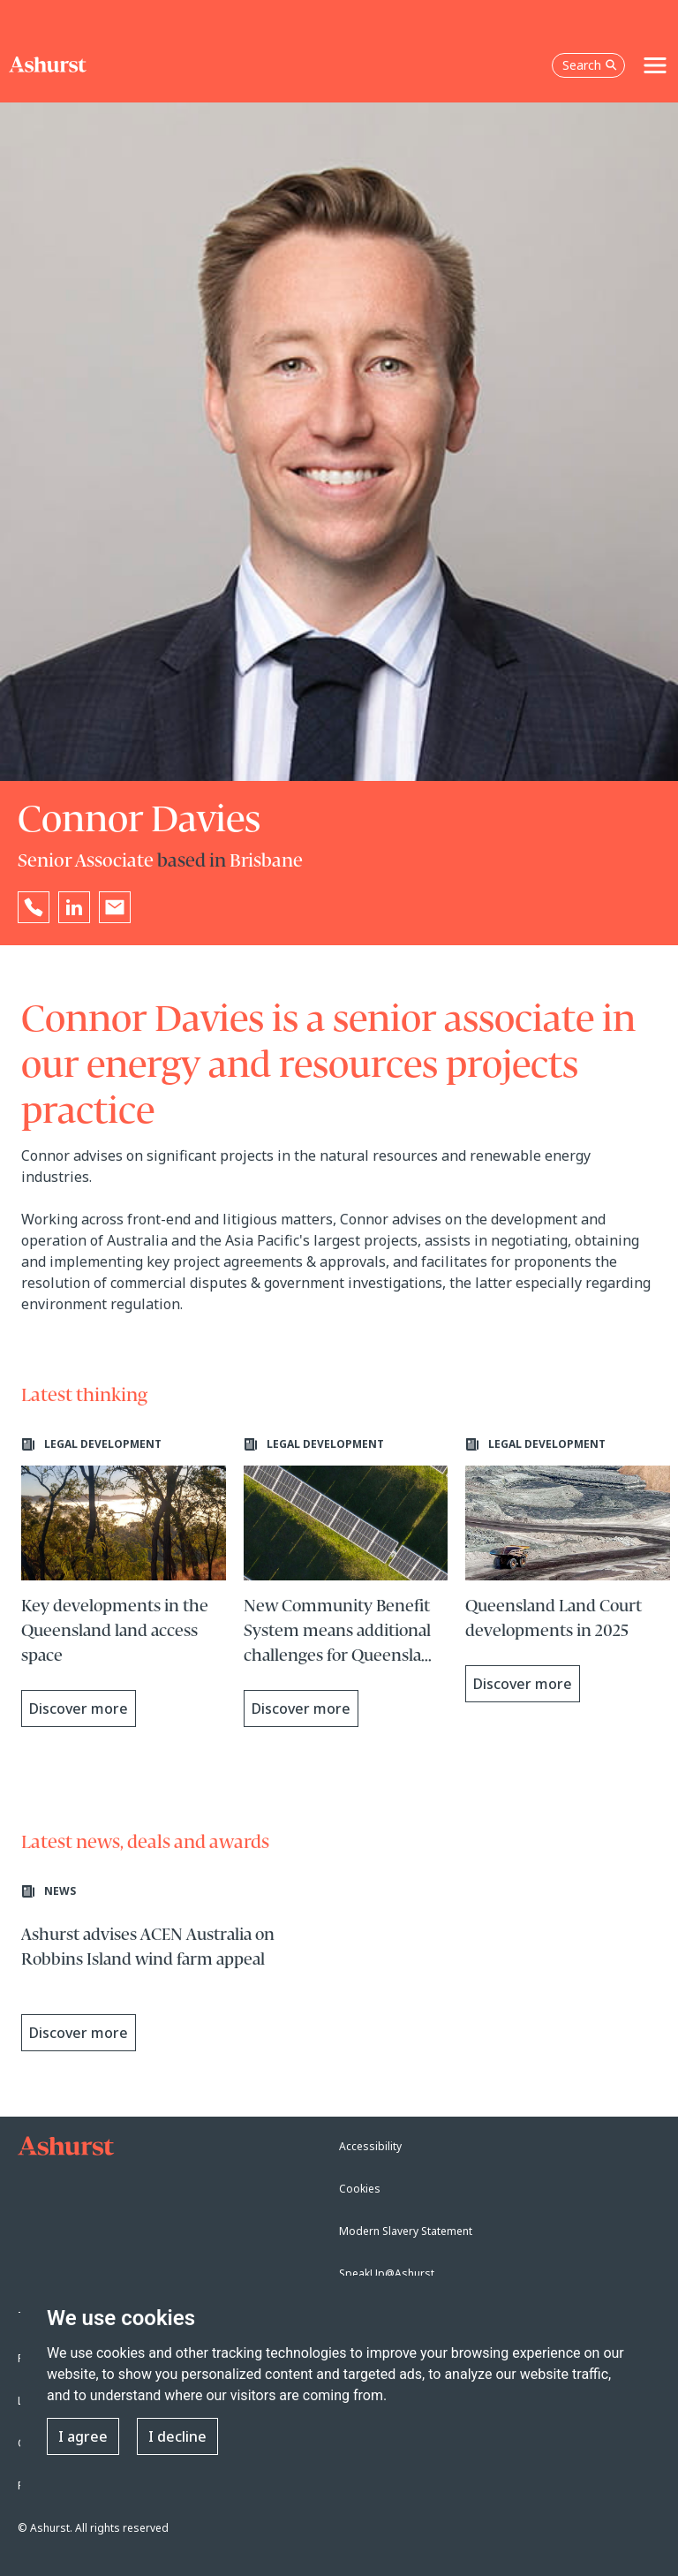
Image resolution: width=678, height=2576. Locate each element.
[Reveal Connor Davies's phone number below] (33, 907)
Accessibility (370, 2146)
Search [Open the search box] (589, 65)
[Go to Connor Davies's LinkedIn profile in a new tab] (74, 907)
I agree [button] (83, 2436)
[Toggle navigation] (655, 65)
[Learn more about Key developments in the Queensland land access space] (123, 1582)
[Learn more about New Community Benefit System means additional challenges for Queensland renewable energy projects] (346, 1582)
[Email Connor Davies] (115, 907)
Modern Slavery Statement (405, 2231)
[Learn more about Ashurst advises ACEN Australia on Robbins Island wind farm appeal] (175, 1972)
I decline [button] (177, 2436)
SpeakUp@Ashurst (386, 2273)
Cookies (359, 2188)
